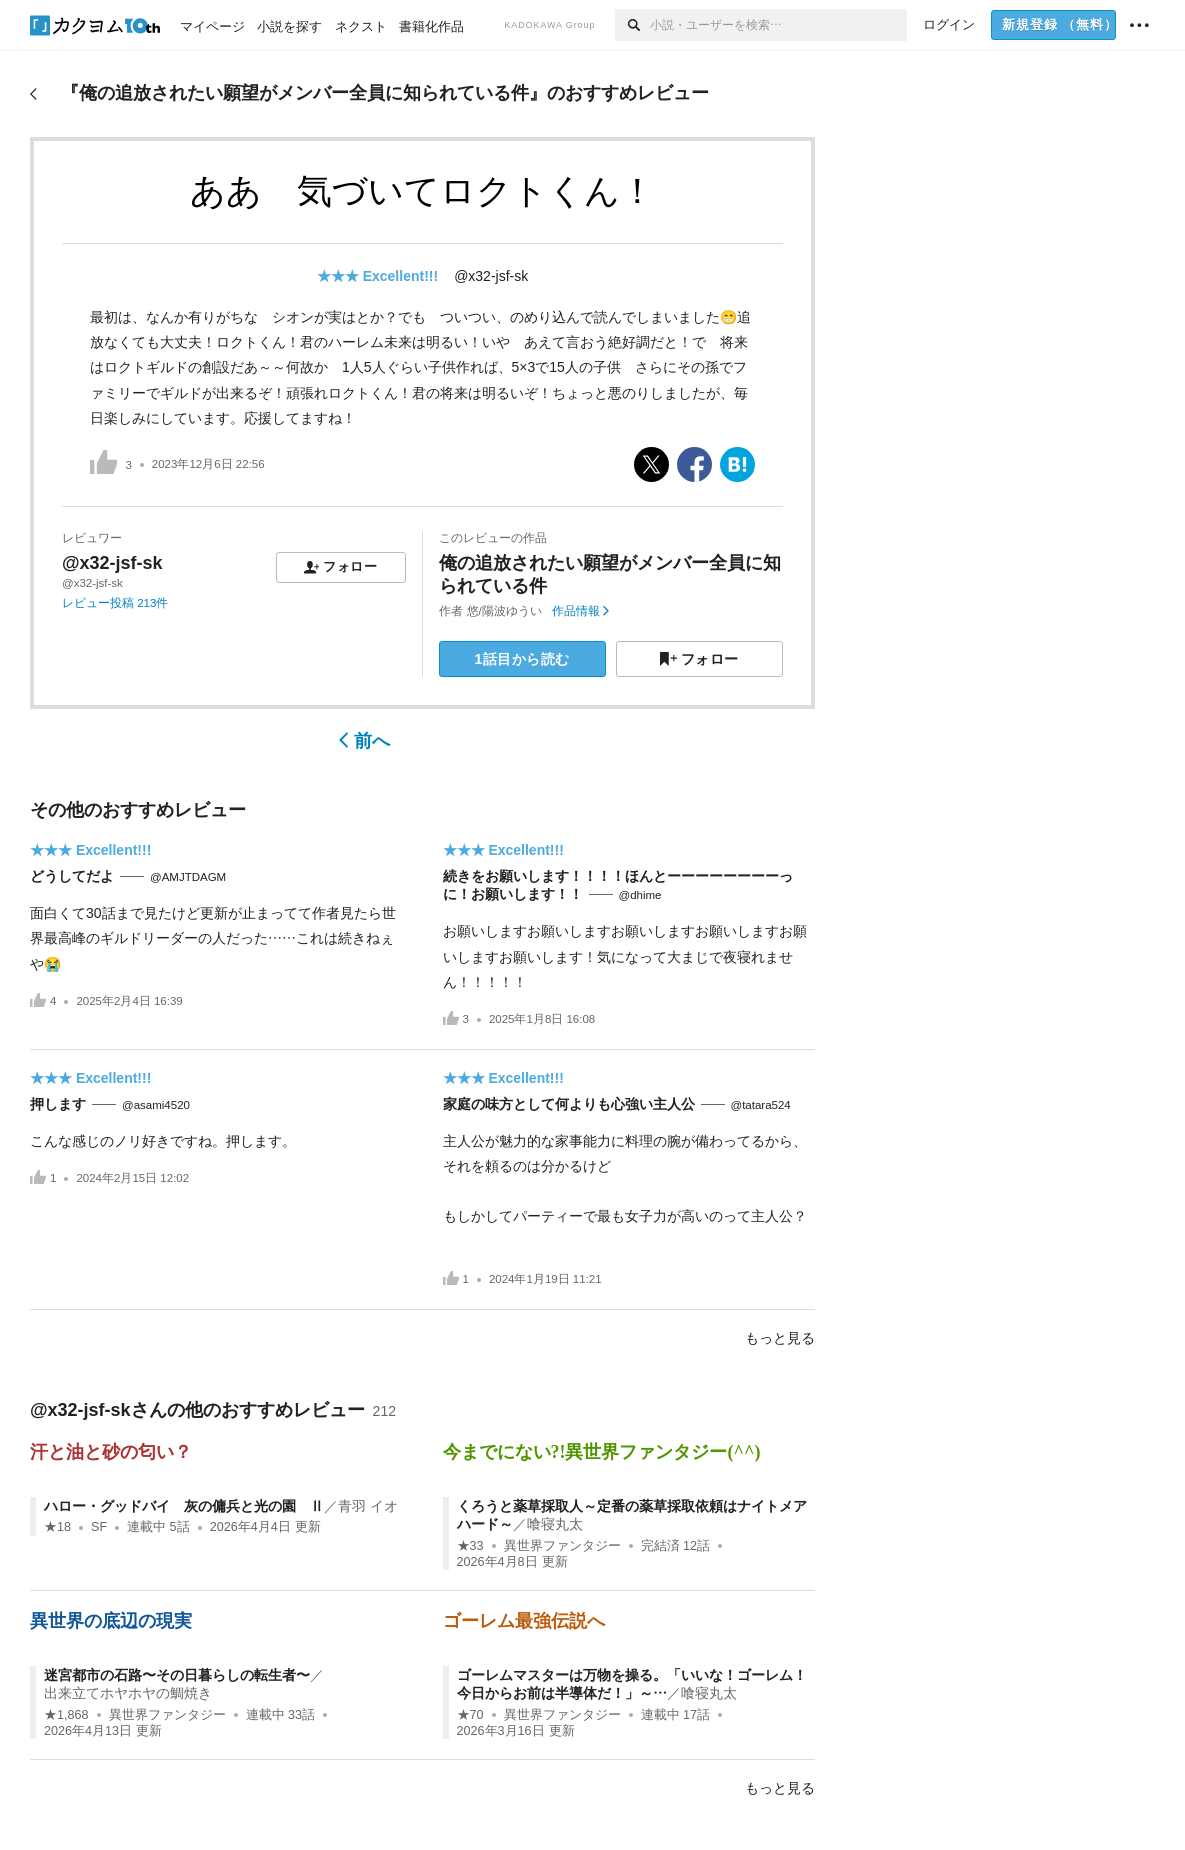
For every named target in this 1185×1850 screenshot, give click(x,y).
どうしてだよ (72, 876)
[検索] (632, 25)
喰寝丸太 (555, 1524)
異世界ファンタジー (562, 1546)
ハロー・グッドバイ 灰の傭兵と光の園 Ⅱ (184, 1506)
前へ (364, 741)
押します (58, 1104)
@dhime (640, 895)
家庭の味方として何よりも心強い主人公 (569, 1104)
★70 (470, 1715)
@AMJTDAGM (188, 877)
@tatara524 (761, 1105)
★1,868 (66, 1715)
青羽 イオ (368, 1506)
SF (99, 1527)
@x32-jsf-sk (491, 276)
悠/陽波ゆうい (504, 611)
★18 (57, 1527)
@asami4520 (156, 1105)
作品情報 (580, 611)
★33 (470, 1546)
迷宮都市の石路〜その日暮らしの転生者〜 (177, 1675)
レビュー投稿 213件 (115, 603)
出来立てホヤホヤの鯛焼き (128, 1693)
